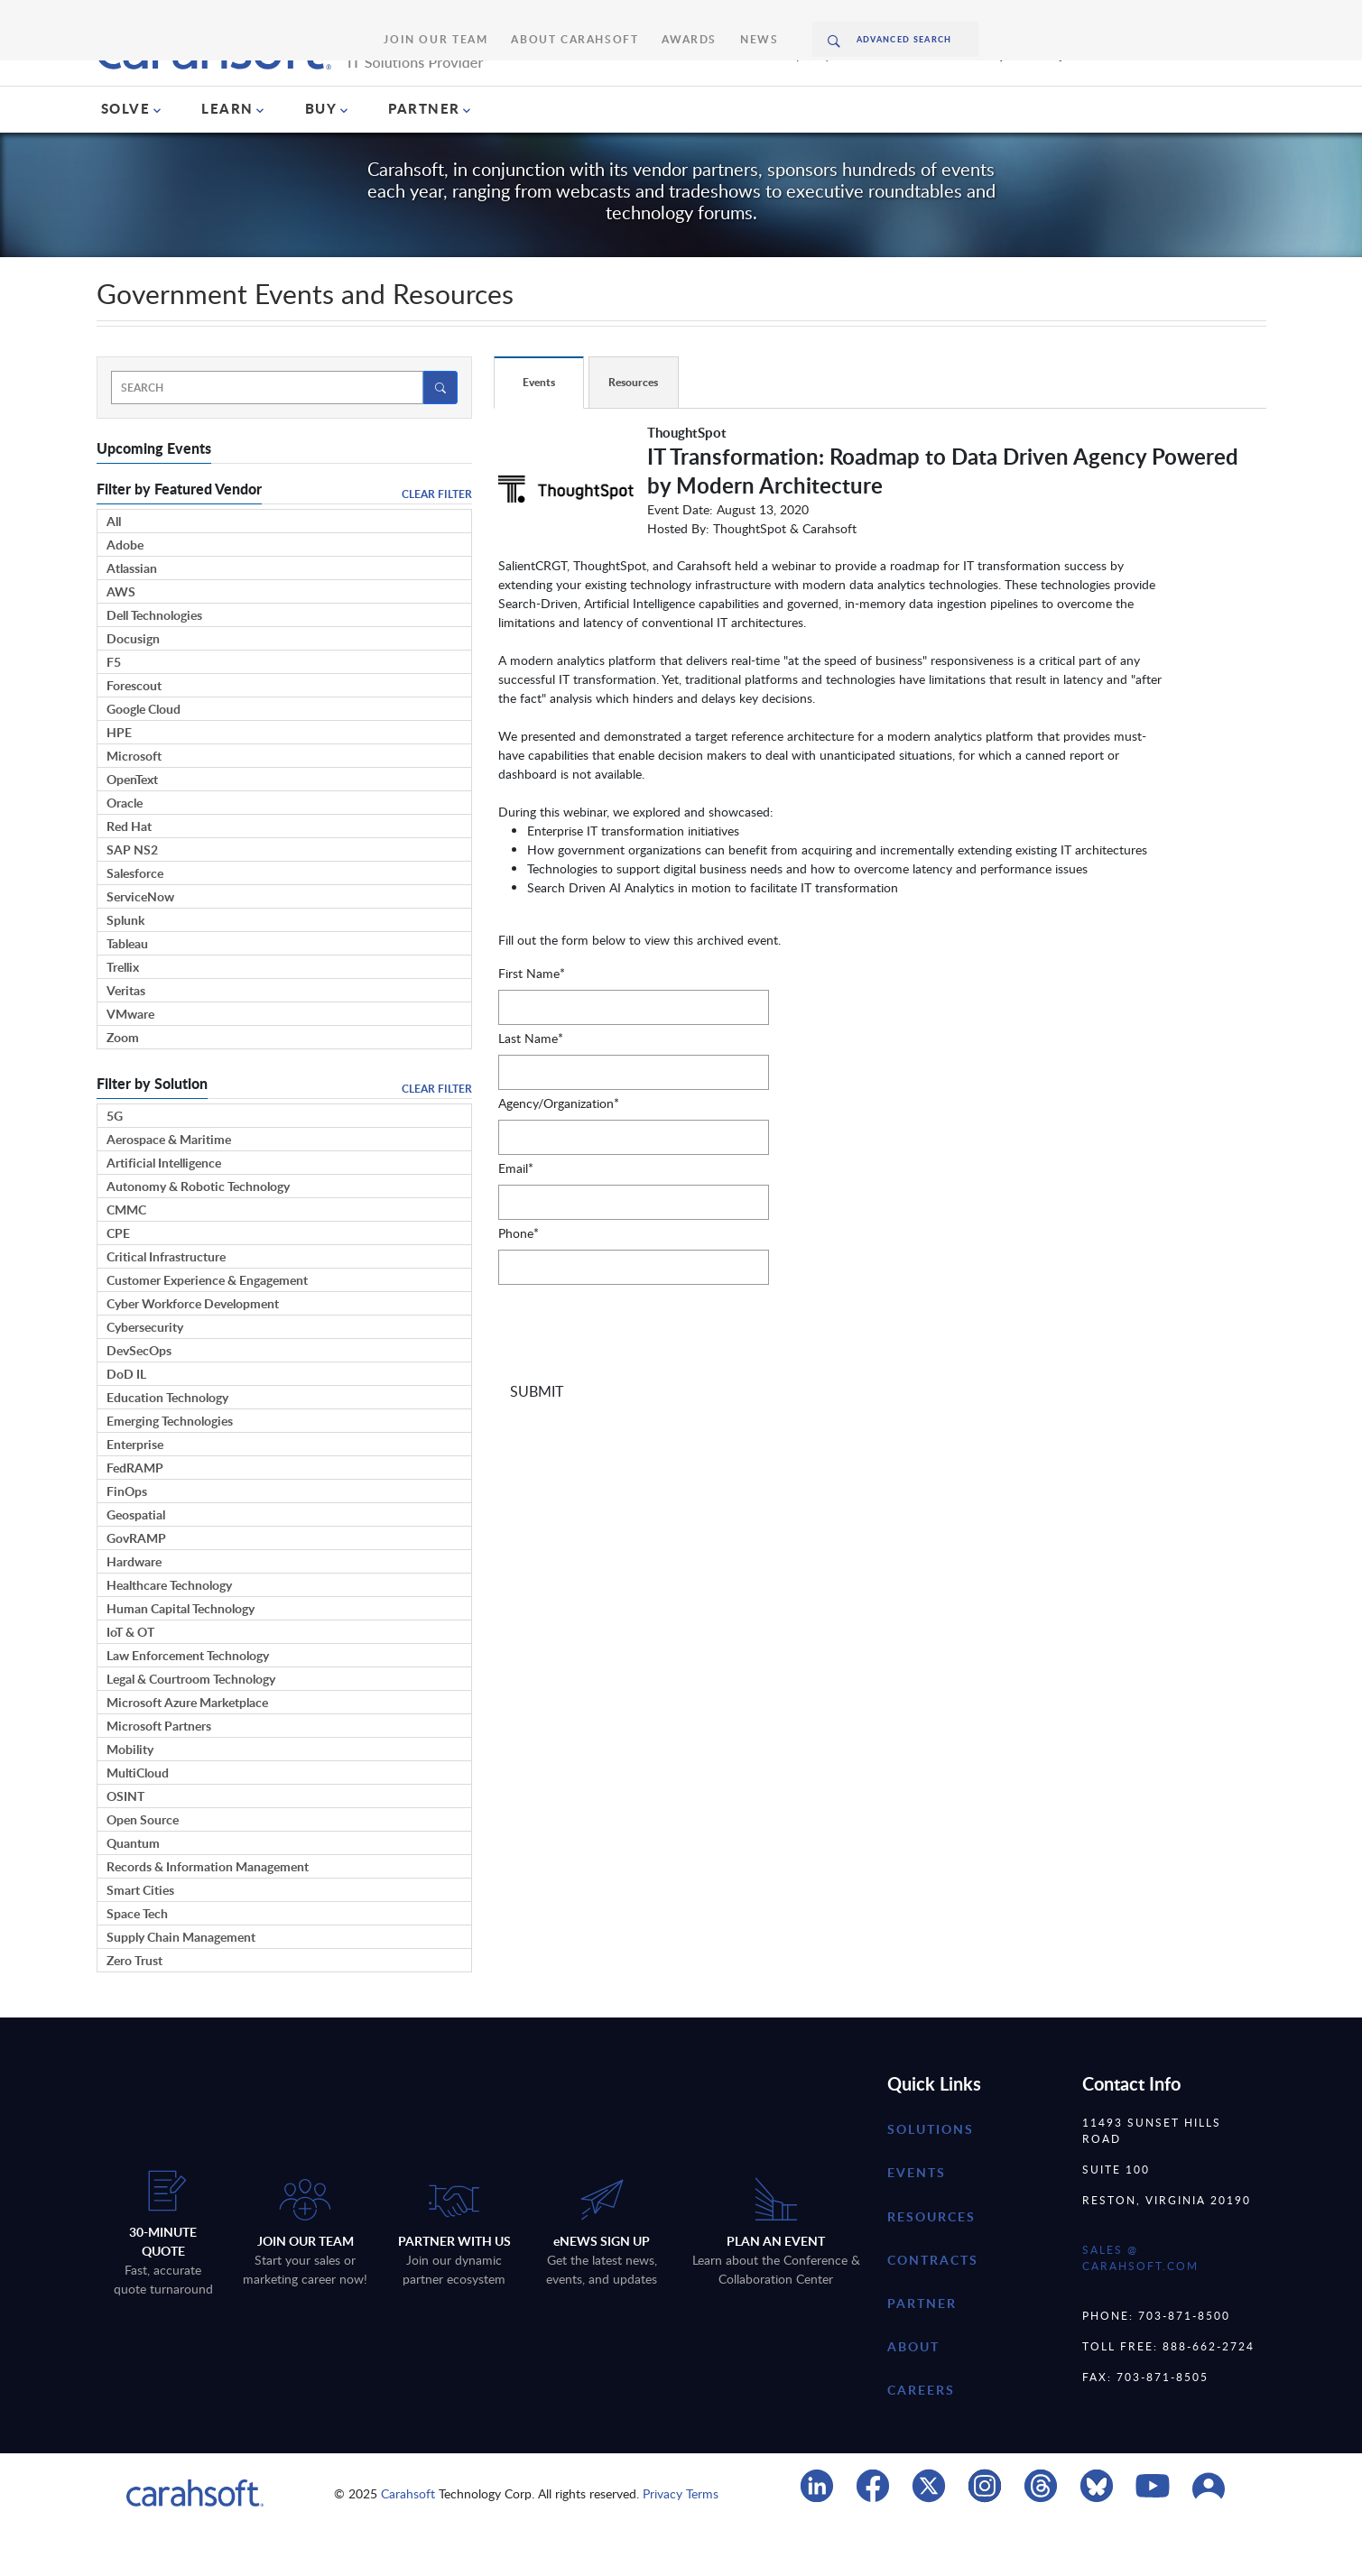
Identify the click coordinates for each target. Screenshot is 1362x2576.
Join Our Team (463, 17)
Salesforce (135, 916)
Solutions (930, 2172)
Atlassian (132, 611)
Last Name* (530, 1081)
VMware (130, 1057)
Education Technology (167, 1440)
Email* (515, 1211)
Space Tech (137, 1956)
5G (115, 1159)
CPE (118, 1276)
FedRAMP (135, 1510)
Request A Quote (1036, 92)
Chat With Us (1215, 92)
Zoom (123, 1080)
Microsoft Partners (159, 1768)
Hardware (134, 1604)
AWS (121, 634)
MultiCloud (138, 1815)
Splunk (125, 963)
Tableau (127, 986)
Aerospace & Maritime (169, 1182)
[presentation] (635, 1382)
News (723, 17)
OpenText (132, 822)
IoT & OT (130, 1675)
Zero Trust (134, 2003)
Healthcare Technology (169, 1628)
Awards (664, 17)
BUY (321, 152)
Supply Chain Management (181, 1980)
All (114, 564)
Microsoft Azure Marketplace (187, 1745)
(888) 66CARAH (848, 92)
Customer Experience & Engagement (207, 1323)
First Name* (531, 1016)
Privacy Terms (680, 2536)
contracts (932, 2303)
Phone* (518, 1276)
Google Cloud (144, 752)
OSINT (125, 1839)
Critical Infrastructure (166, 1299)
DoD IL (126, 1417)
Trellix (123, 1010)
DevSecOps (139, 1393)
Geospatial (136, 1557)
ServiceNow (140, 939)
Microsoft (134, 799)
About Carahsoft (572, 17)
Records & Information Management (208, 1909)
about (913, 2389)
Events (916, 2215)
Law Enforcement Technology (188, 1698)
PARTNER (424, 152)
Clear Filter (437, 537)
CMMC (126, 1252)
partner (922, 2346)
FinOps (127, 1534)
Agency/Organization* (558, 1146)
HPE (119, 775)
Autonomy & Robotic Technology (198, 1229)
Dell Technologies (154, 658)
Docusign (133, 681)
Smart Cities (140, 1933)
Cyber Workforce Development (193, 1346)
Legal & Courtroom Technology (191, 1722)
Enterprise (135, 1487)
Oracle (125, 845)
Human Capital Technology (181, 1651)
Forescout (134, 728)
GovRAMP (136, 1581)
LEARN (227, 152)
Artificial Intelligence (164, 1205)
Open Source (143, 1862)
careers (921, 2433)
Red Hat (129, 869)
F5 (114, 705)
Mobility (130, 1792)
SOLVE (126, 152)
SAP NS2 (132, 892)
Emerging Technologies (170, 1464)
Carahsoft (408, 2536)
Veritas (126, 1033)
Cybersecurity (145, 1370)
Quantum (133, 1886)
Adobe (125, 587)
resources (931, 2258)
